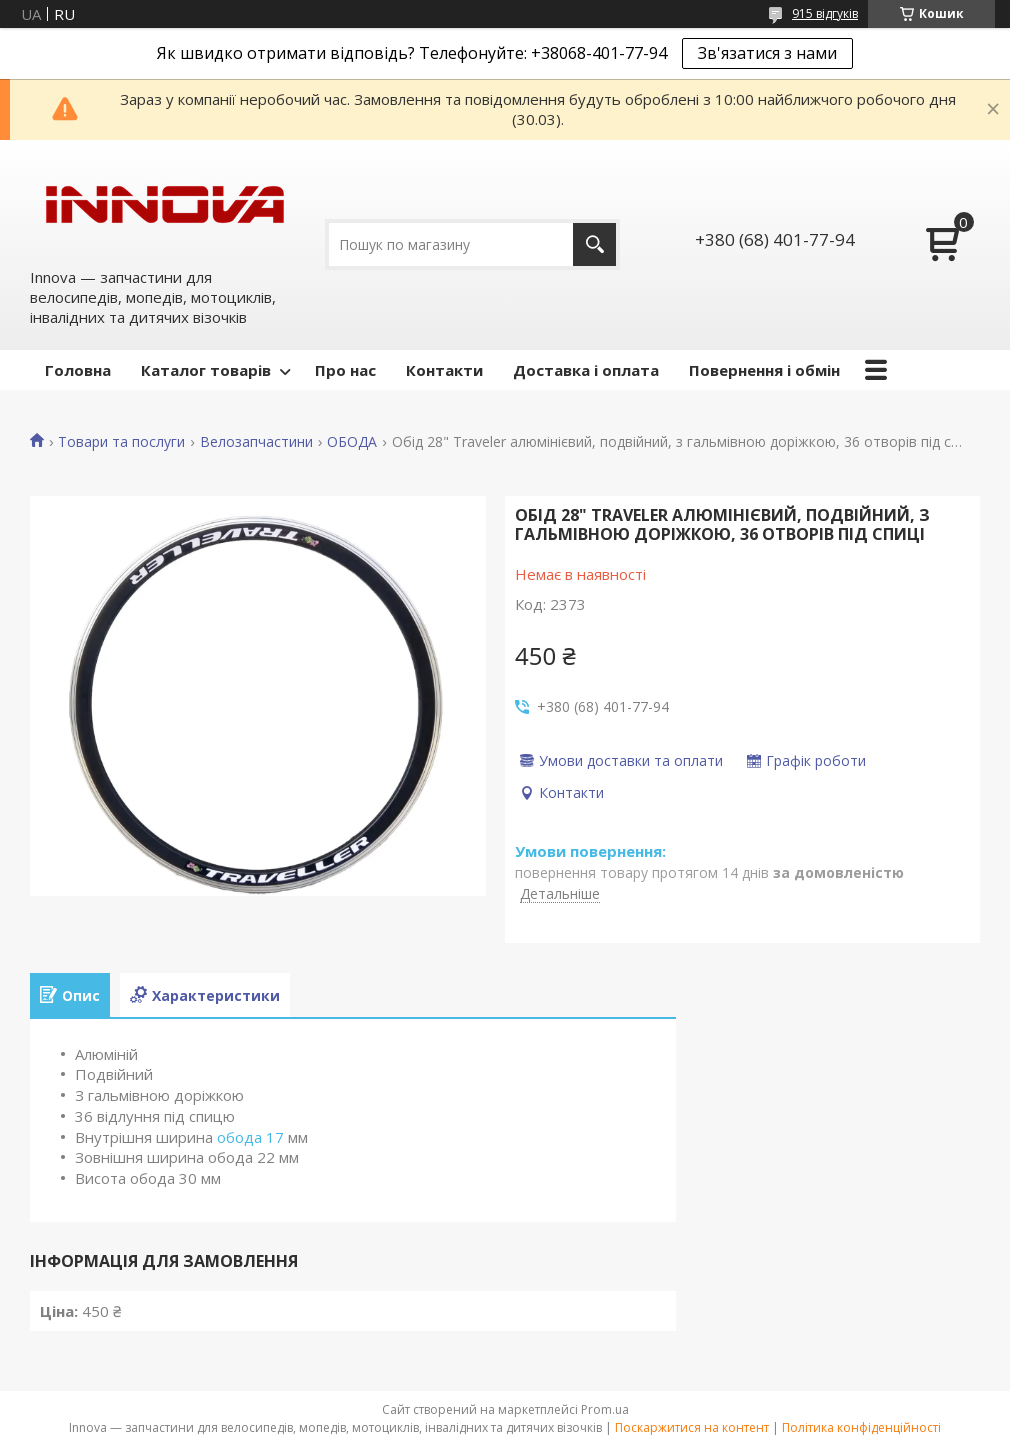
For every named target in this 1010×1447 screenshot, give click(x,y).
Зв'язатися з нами (767, 53)
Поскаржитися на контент (692, 1427)
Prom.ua (605, 1409)
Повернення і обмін (764, 370)
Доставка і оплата (586, 370)
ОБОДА (352, 442)
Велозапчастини (256, 442)
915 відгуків (825, 13)
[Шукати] (594, 244)
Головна (78, 370)
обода (239, 1137)
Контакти (444, 370)
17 (275, 1137)
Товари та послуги (121, 442)
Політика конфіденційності (861, 1427)
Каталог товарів (206, 370)
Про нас (345, 370)
